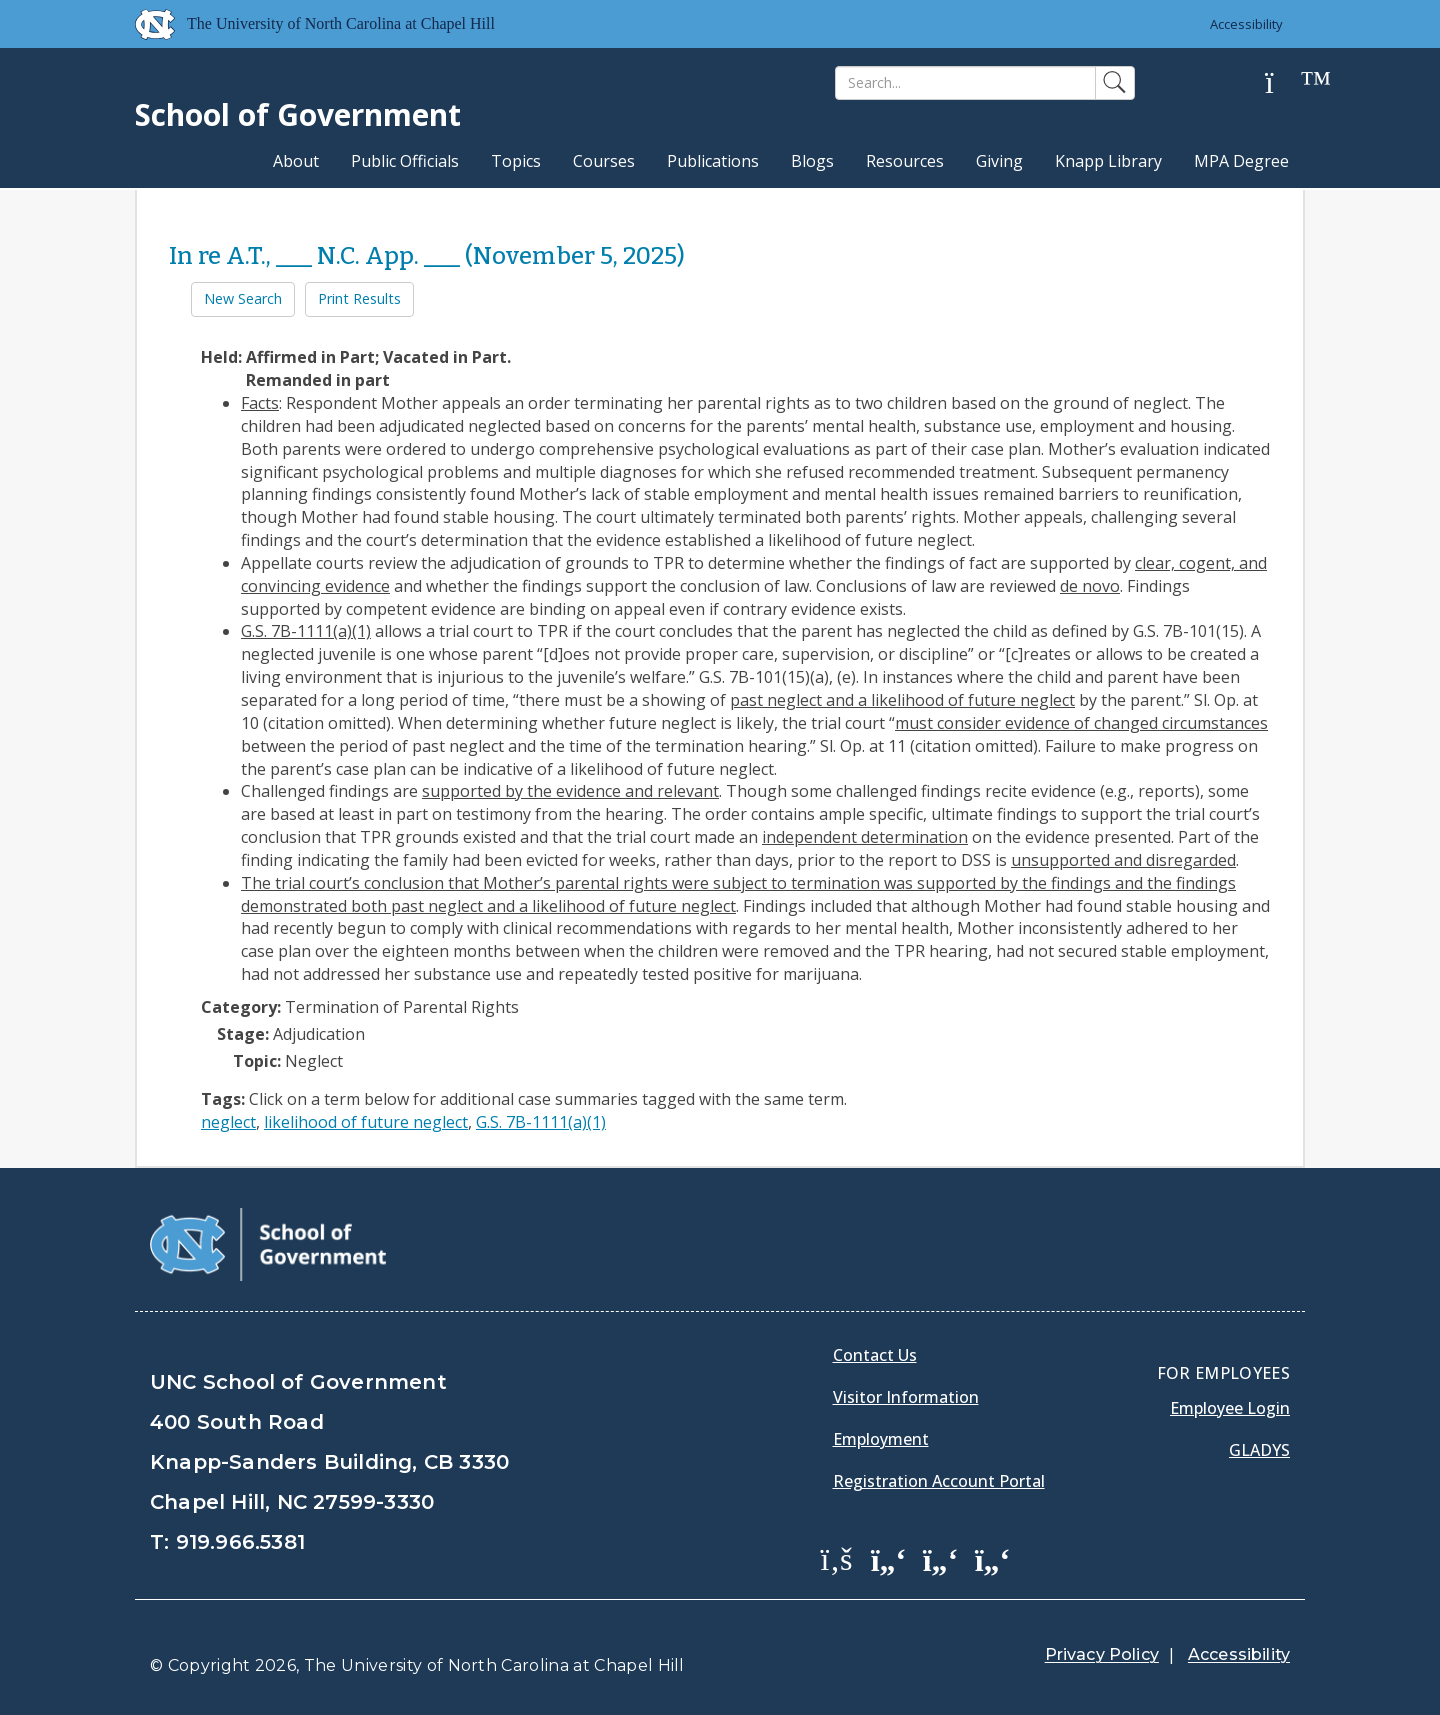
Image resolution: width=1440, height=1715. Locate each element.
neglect (228, 1122)
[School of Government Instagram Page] (993, 1558)
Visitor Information (906, 1397)
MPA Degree (1241, 161)
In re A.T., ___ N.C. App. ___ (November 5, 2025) (427, 256)
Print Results (359, 298)
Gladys (1259, 1450)
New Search (243, 298)
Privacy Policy (1102, 1654)
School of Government (298, 114)
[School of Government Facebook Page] (837, 1558)
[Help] (1285, 83)
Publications (713, 161)
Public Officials (405, 161)
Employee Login (1230, 1408)
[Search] (965, 83)
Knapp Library (1108, 161)
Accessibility (1245, 24)
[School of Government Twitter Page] (889, 1558)
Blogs (812, 161)
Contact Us (875, 1355)
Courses (604, 161)
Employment (881, 1439)
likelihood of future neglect (366, 1122)
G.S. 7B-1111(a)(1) (541, 1122)
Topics (516, 161)
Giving (999, 161)
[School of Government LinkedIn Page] (941, 1558)
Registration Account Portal (939, 1481)
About (296, 161)
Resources (905, 161)
